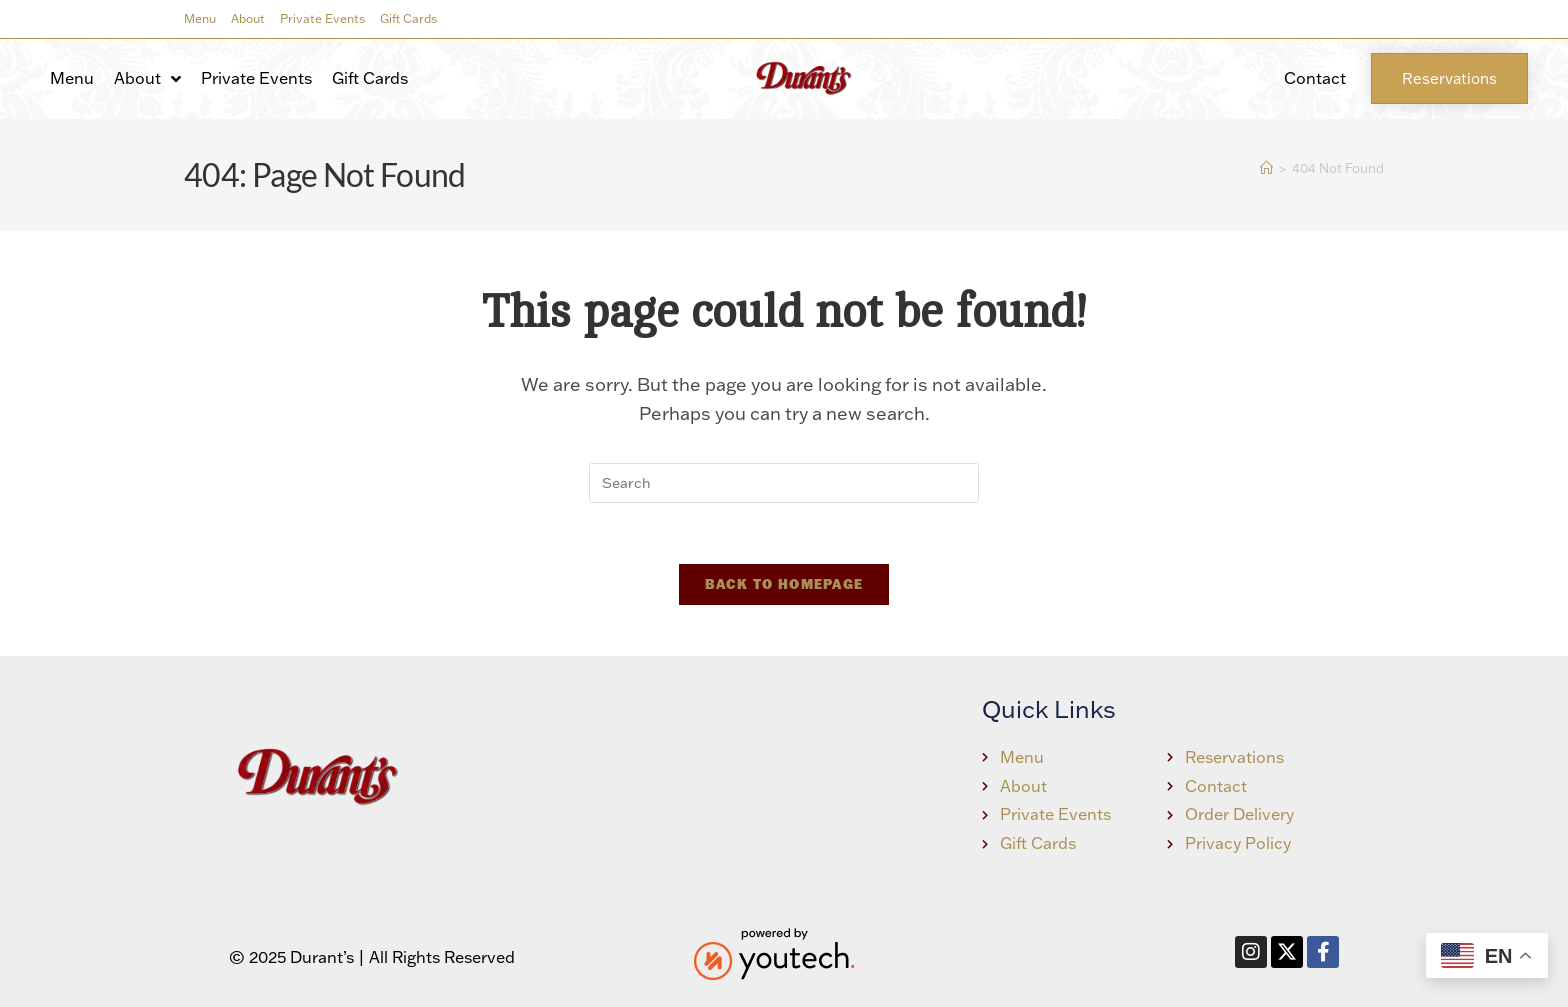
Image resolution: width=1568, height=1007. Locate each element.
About (248, 18)
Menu (200, 18)
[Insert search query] (784, 483)
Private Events (322, 18)
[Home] (1266, 168)
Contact (1315, 78)
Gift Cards (408, 18)
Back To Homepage (784, 584)
